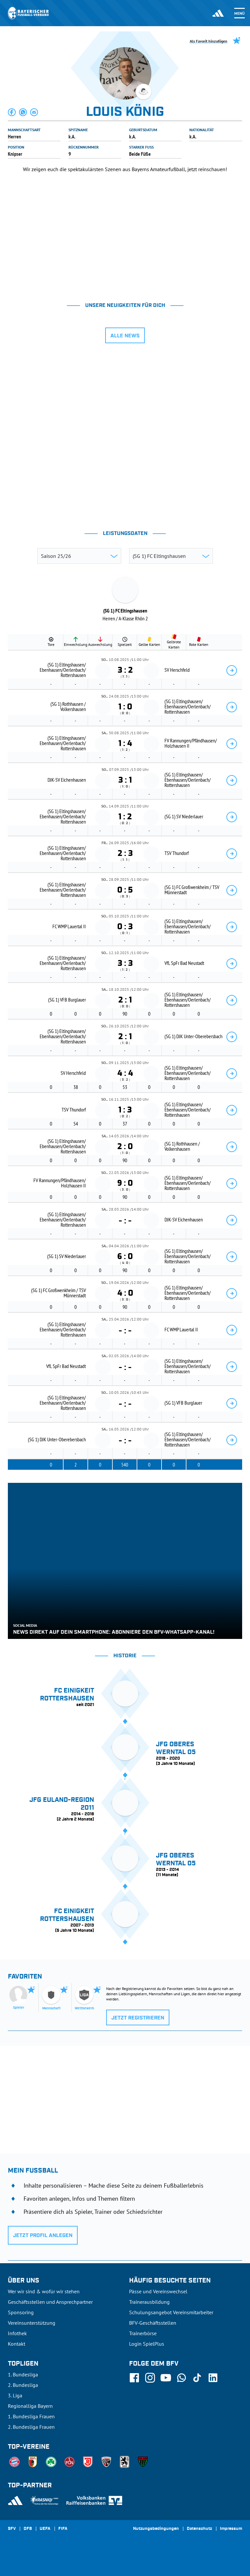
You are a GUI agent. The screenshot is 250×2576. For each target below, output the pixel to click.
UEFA (45, 2529)
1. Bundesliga (23, 2374)
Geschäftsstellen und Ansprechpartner (50, 2302)
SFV (12, 2529)
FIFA (62, 2529)
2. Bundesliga (23, 2385)
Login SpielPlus (146, 2343)
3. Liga (15, 2395)
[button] (12, 112)
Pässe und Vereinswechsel (158, 2291)
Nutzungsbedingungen (156, 2529)
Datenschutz (199, 2529)
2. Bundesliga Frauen (31, 2427)
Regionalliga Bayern (30, 2406)
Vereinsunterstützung (31, 2322)
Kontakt (16, 2343)
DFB (28, 2529)
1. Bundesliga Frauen (31, 2416)
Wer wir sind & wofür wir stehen (44, 2291)
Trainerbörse (143, 2333)
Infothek (17, 2333)
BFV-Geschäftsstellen (152, 2322)
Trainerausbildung (149, 2302)
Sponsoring (21, 2312)
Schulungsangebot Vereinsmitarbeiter (171, 2312)
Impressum (231, 2529)
